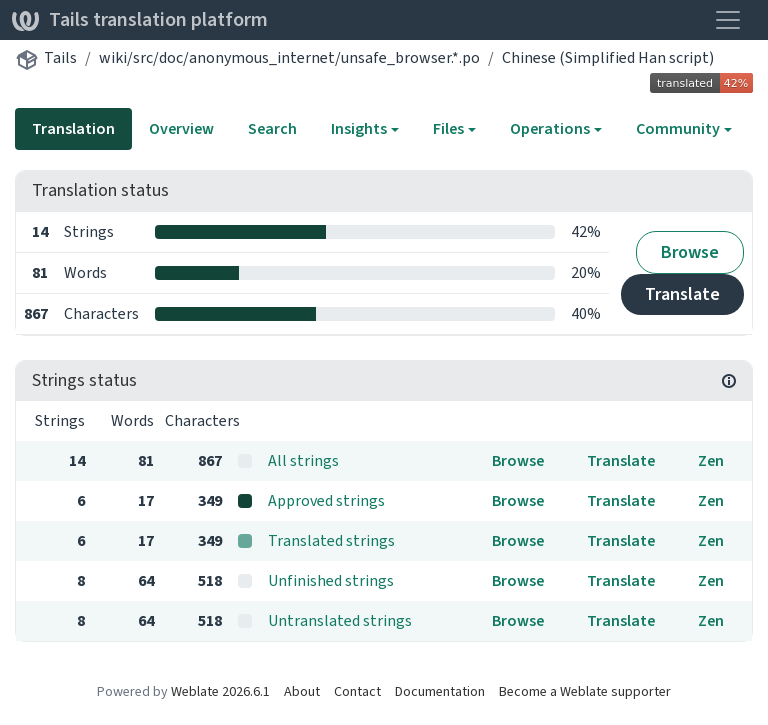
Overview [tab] (181, 128)
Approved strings (326, 500)
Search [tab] (272, 128)
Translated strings (331, 540)
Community (678, 128)
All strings (303, 460)
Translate (682, 294)
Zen (711, 460)
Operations (550, 128)
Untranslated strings (340, 620)
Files (448, 128)
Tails (60, 57)
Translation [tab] (73, 128)
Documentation (440, 691)
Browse (690, 252)
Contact (357, 691)
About (302, 691)
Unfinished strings (331, 580)
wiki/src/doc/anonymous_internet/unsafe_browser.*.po (289, 57)
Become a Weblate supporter (585, 691)
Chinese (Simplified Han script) (608, 57)
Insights (359, 128)
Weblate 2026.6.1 (220, 691)
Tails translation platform (140, 19)
